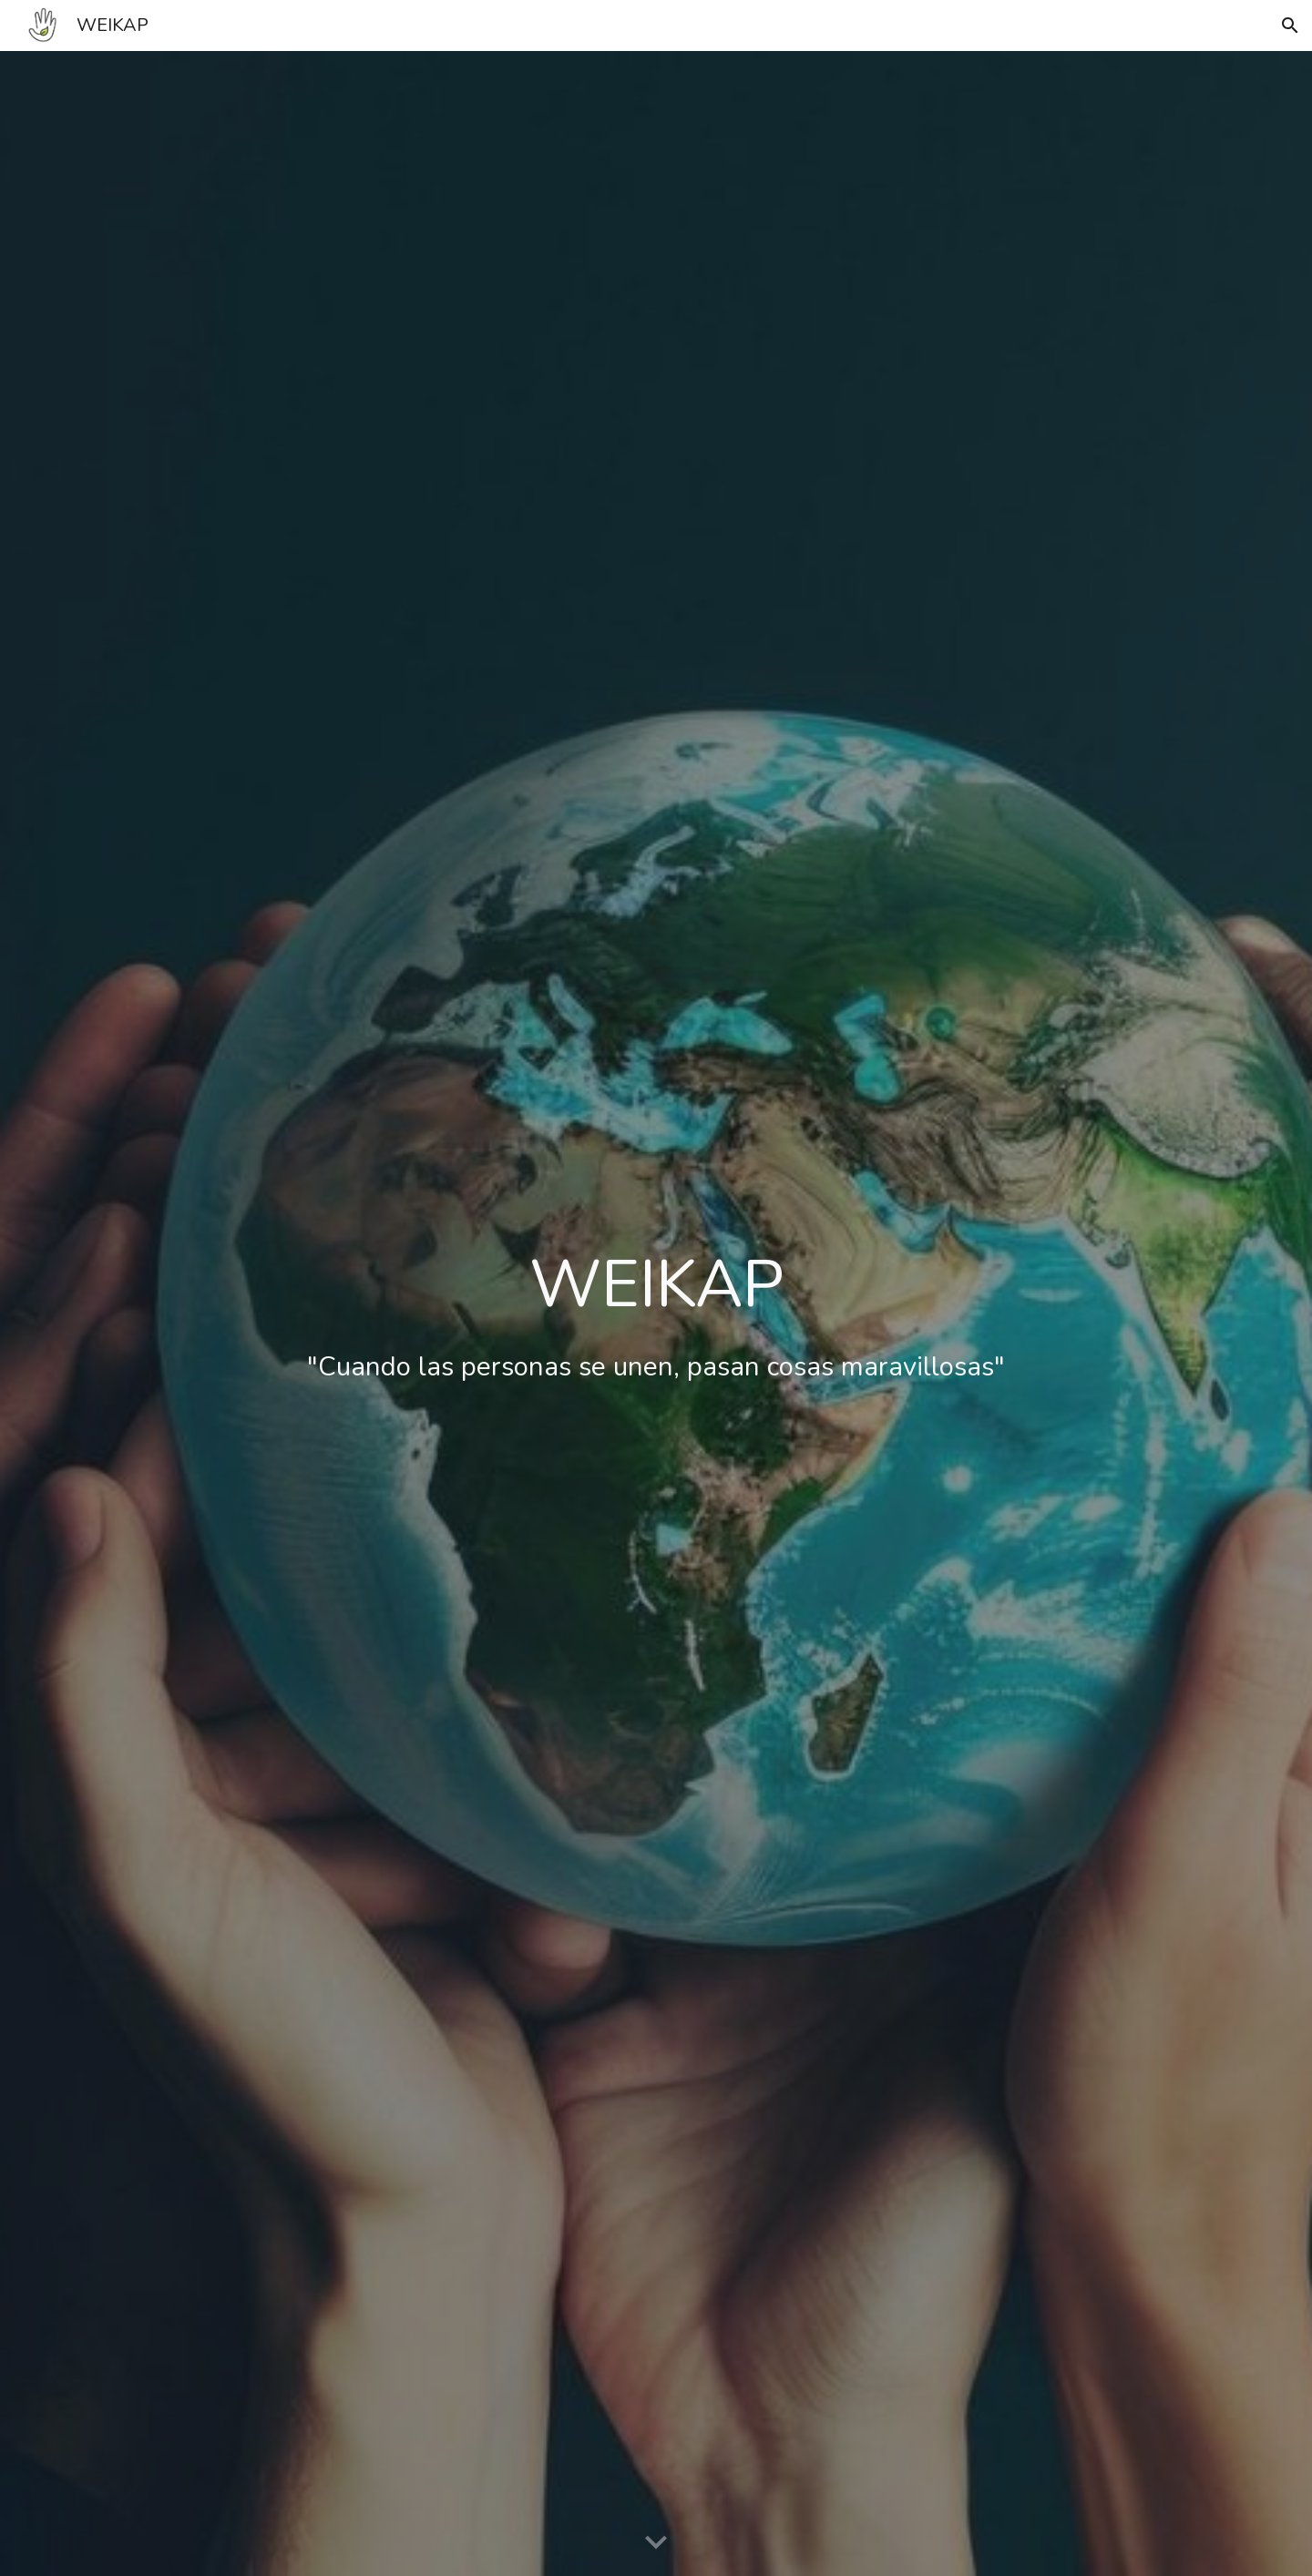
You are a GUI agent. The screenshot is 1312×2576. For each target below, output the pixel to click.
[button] (1290, 25)
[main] (656, 1313)
